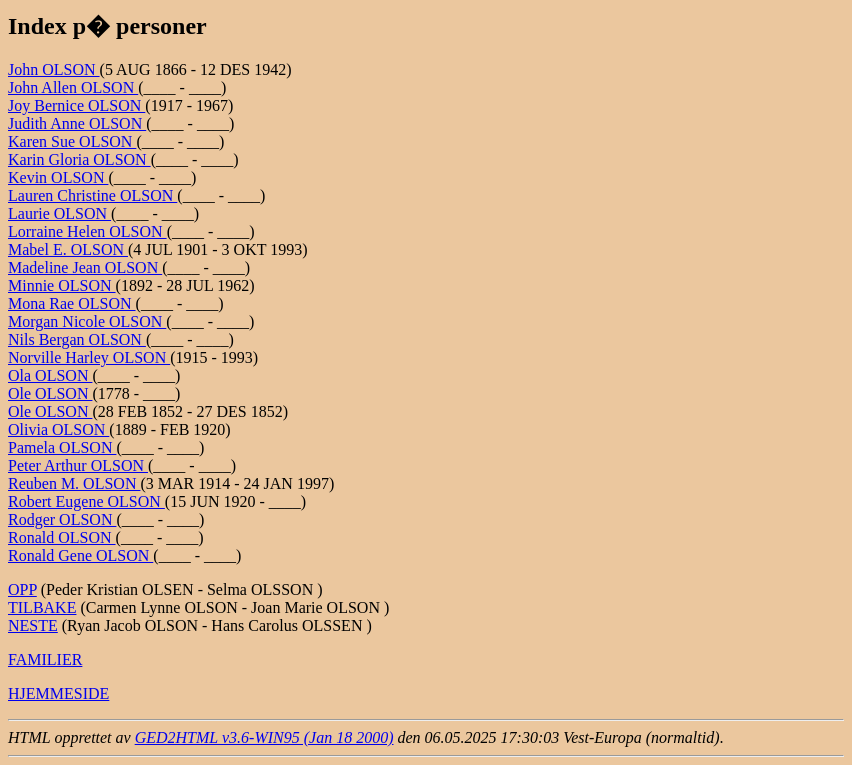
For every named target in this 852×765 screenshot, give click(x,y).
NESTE (33, 625)
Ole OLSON (50, 393)
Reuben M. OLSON (74, 483)
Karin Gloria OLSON (79, 159)
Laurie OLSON (59, 213)
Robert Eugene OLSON (86, 501)
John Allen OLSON (73, 87)
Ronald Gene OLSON (80, 555)
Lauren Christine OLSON (92, 195)
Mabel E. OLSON (68, 249)
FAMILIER (45, 659)
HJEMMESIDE (58, 693)
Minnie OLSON (62, 285)
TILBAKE (42, 607)
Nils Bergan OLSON (77, 339)
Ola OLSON (50, 375)
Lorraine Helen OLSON (87, 231)
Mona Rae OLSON (72, 303)
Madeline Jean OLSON (85, 267)
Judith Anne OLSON (77, 123)
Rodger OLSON (62, 519)
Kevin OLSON (58, 177)
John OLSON (54, 69)
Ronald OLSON (62, 537)
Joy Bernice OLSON (76, 105)
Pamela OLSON (62, 447)
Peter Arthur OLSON (78, 465)
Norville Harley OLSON (89, 357)
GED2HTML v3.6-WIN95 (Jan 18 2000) (264, 737)
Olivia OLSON (58, 429)
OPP (22, 589)
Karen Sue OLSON (72, 141)
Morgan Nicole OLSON (87, 321)
